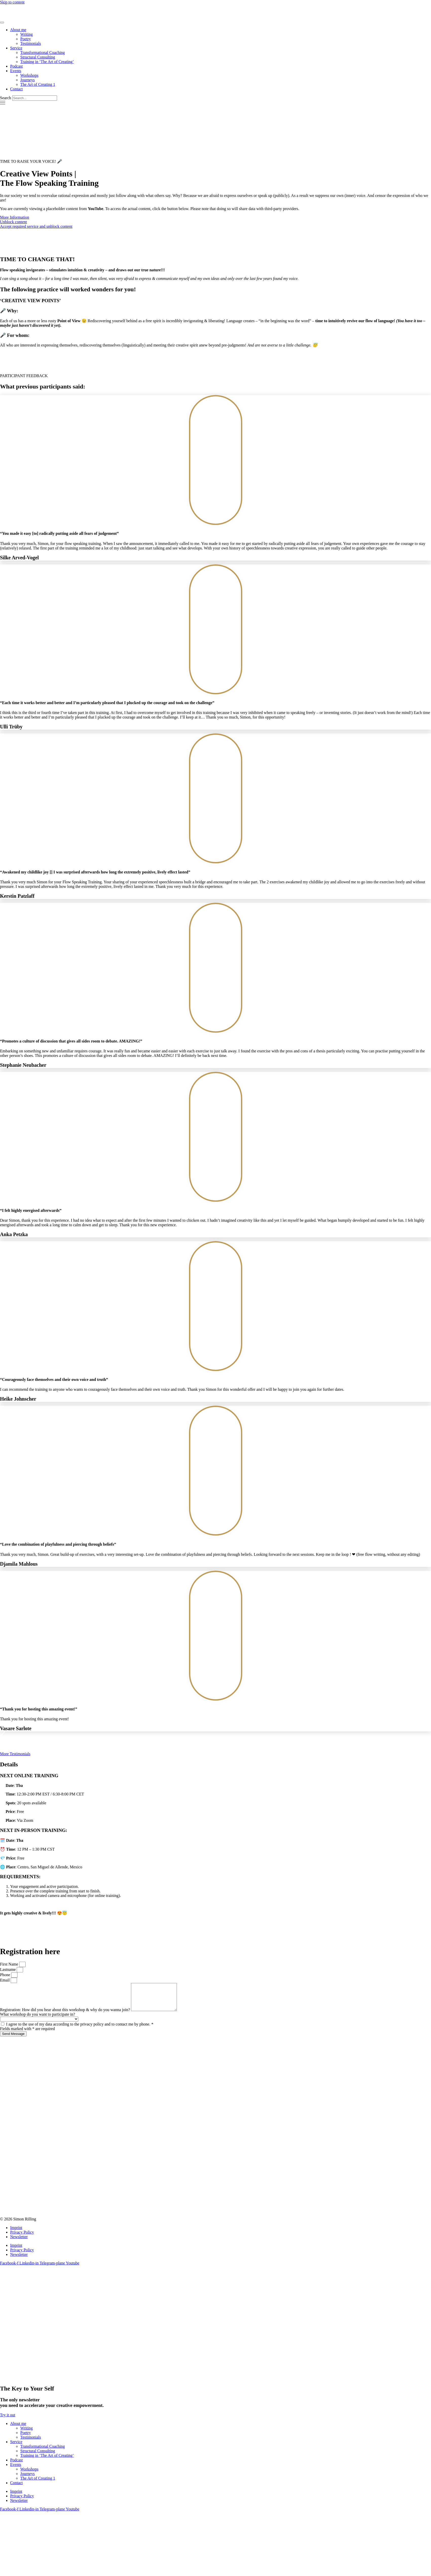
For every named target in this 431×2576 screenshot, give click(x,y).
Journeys (27, 80)
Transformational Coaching (42, 52)
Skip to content (12, 2)
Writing (26, 34)
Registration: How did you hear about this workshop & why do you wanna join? (65, 2015)
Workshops (29, 75)
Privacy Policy (22, 2237)
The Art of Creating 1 (37, 84)
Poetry (25, 39)
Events (15, 71)
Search (5, 98)
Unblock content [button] (13, 222)
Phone (5, 1975)
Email (5, 1980)
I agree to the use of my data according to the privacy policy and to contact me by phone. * (79, 2029)
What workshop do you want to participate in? (37, 2019)
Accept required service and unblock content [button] (36, 226)
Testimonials (30, 43)
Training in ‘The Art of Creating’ (47, 61)
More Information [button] (14, 217)
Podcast (16, 66)
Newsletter (19, 2242)
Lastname (8, 1969)
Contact (16, 89)
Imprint (16, 2233)
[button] (215, 1736)
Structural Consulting (37, 57)
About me (18, 30)
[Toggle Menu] (2, 22)
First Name (9, 1964)
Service (16, 48)
